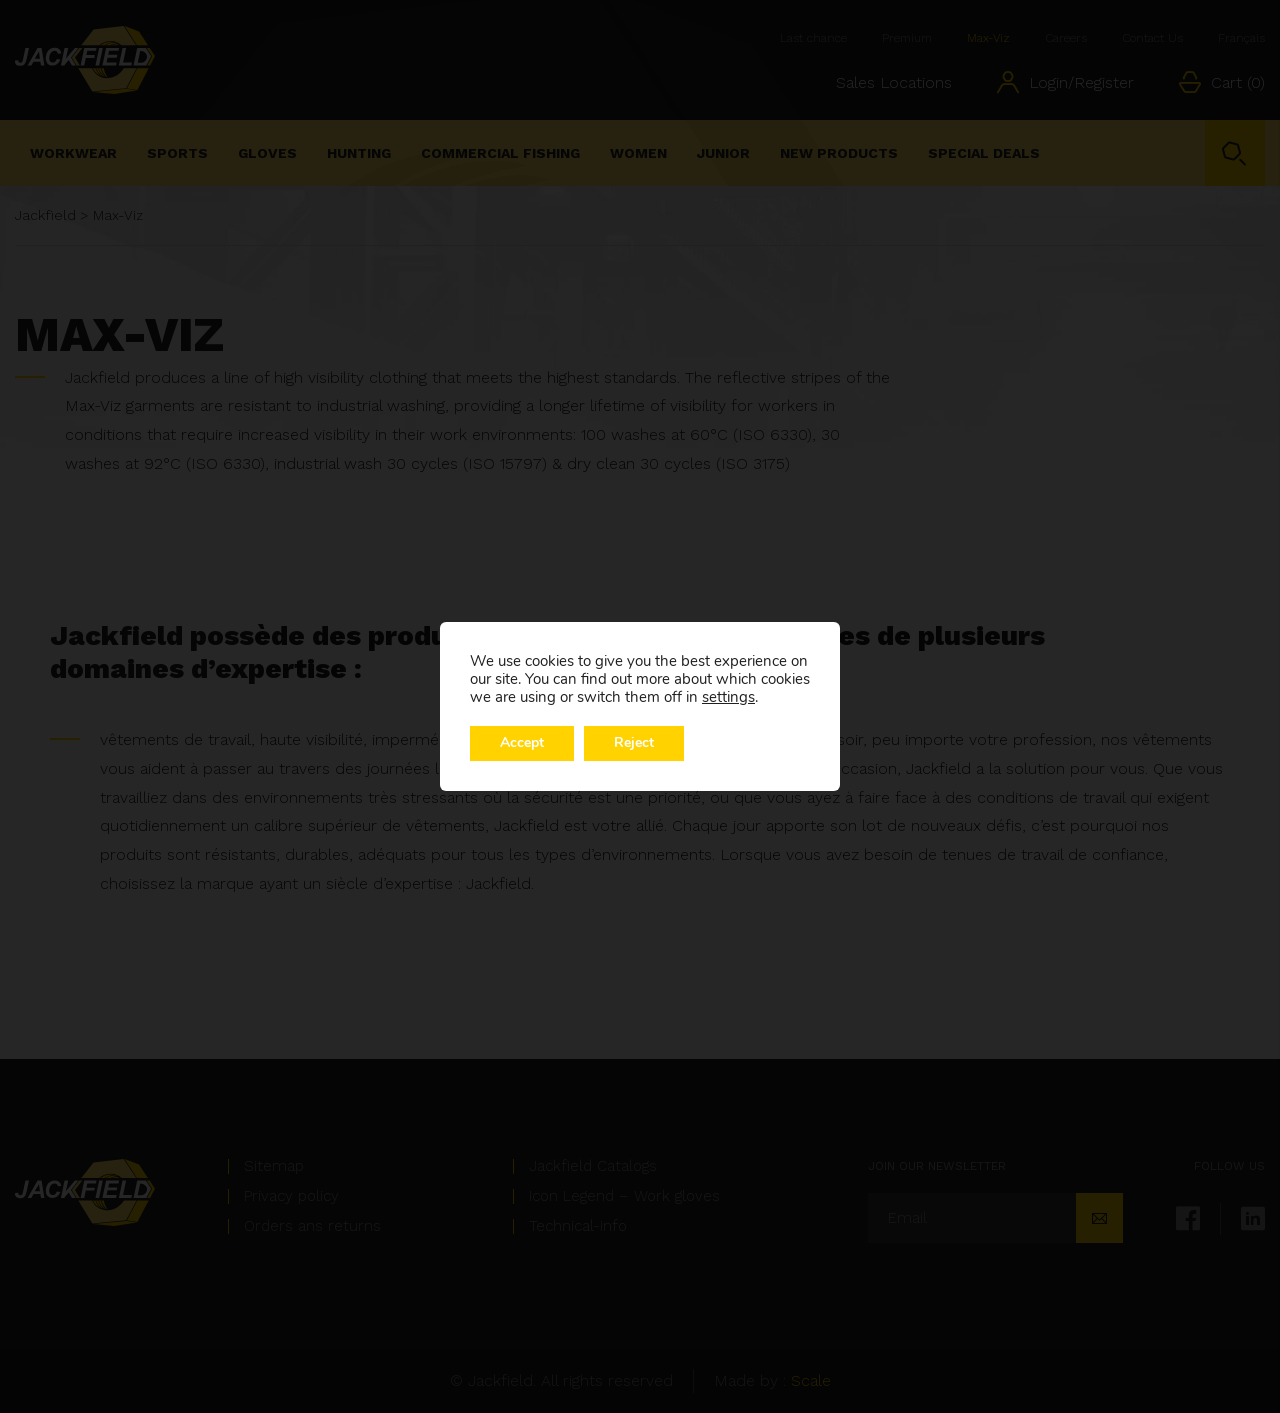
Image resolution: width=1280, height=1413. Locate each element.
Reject (634, 743)
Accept (522, 743)
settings (728, 697)
